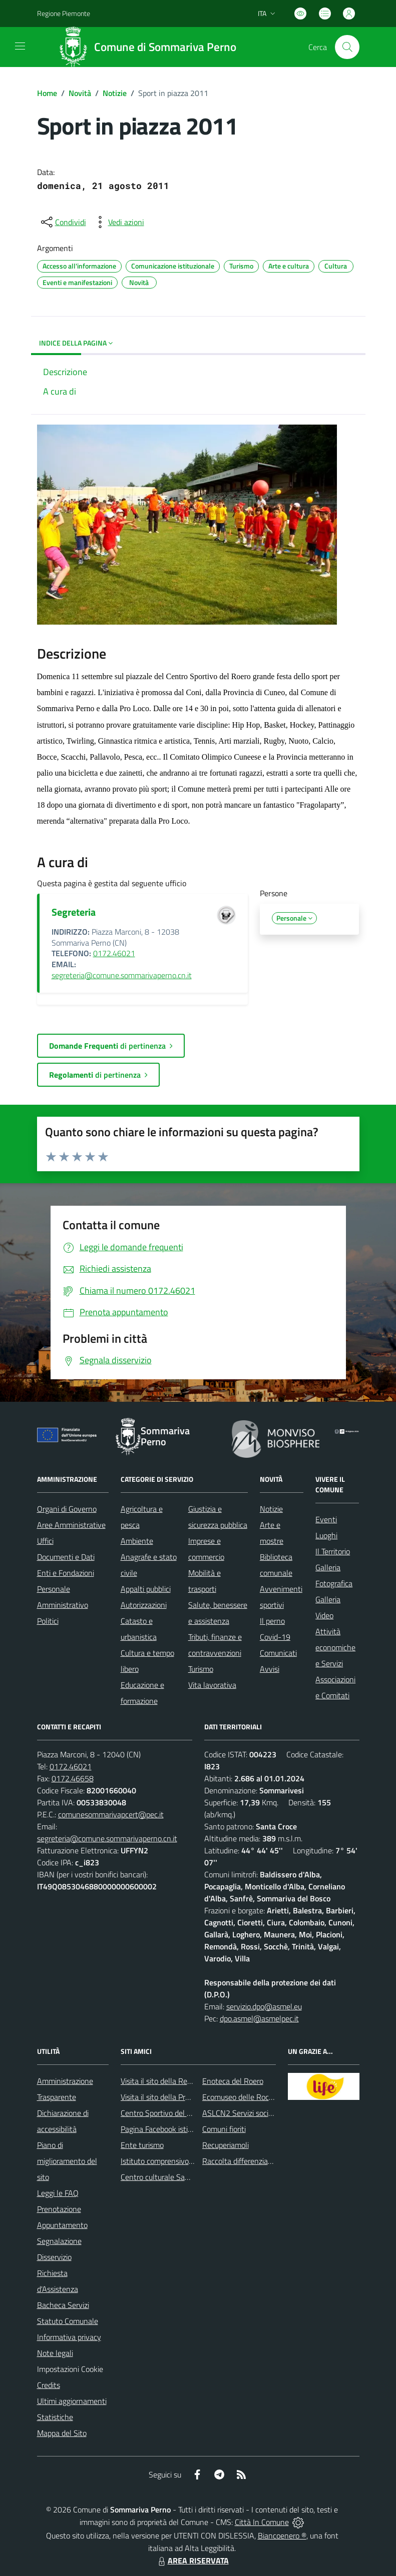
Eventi (326, 1519)
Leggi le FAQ (58, 2193)
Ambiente (137, 1541)
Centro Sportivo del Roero (163, 2113)
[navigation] (20, 46)
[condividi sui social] (62, 222)
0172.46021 (114, 953)
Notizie (115, 93)
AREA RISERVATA (192, 2560)
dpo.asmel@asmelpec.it (259, 2018)
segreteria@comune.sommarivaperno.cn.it (122, 975)
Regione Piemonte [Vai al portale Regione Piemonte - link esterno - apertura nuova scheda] (63, 13)
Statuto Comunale (67, 2321)
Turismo (200, 1669)
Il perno (272, 1621)
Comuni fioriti (224, 2129)
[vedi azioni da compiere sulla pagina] (118, 222)
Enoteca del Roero (232, 2081)
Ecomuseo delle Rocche (241, 2097)
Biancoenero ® (282, 2535)
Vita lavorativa (212, 1685)
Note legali (55, 2353)
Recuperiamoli (225, 2145)
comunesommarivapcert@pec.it (111, 1814)
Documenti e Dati (66, 1557)
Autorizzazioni (144, 1605)
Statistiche (55, 2417)
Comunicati (278, 1653)
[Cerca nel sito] (347, 47)
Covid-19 (275, 1637)
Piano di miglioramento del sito (67, 2161)
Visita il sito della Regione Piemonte (180, 2081)
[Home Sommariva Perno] (150, 47)
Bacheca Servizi (63, 2305)
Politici (48, 1621)
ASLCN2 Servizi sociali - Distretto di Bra (268, 2113)
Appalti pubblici (146, 1589)
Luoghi (326, 1535)
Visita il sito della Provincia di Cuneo (180, 2097)
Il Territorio (332, 1551)
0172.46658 (73, 1778)
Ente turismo (142, 2145)
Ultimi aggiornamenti (72, 2401)
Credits (48, 2385)
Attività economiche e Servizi (335, 1647)
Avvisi (269, 1669)
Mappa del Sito (62, 2433)
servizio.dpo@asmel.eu (264, 2006)
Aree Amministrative (71, 1525)
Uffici (45, 1541)
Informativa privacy (69, 2337)
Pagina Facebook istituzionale (169, 2129)
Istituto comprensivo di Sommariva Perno (189, 2161)
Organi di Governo (67, 1509)
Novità (80, 93)
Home (47, 93)
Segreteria (74, 912)
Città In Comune (262, 2522)
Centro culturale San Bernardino (174, 2177)
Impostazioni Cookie (70, 2369)
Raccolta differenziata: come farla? (259, 2161)
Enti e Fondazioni (65, 1573)
